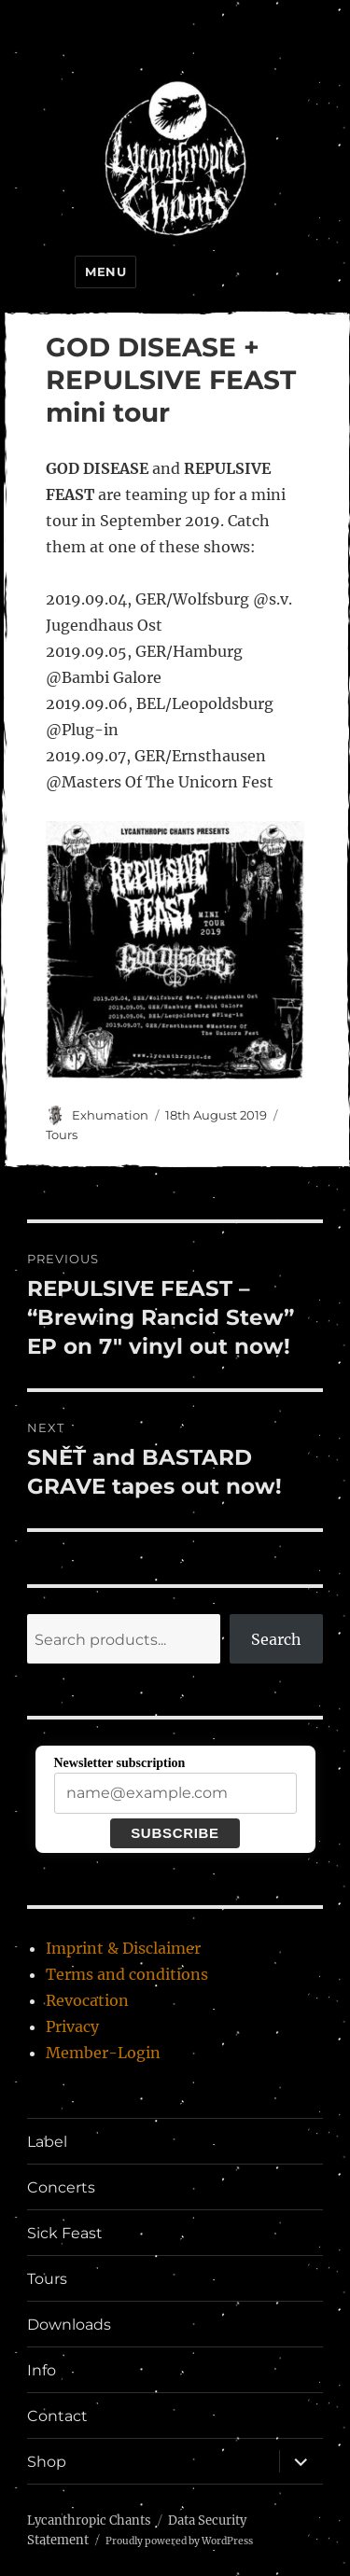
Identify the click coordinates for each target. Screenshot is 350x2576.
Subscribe (175, 1833)
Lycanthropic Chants (89, 2520)
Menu (105, 271)
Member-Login (103, 2052)
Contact (57, 2416)
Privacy (72, 2026)
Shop (46, 2462)
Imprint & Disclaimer (123, 1948)
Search (276, 1639)
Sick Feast (65, 2233)
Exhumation (110, 1114)
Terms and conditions (127, 1974)
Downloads (69, 2324)
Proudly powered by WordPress (179, 2541)
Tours (61, 1134)
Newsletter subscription (120, 1763)
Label (47, 2142)
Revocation (87, 2000)
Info (41, 2370)
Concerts (61, 2187)
